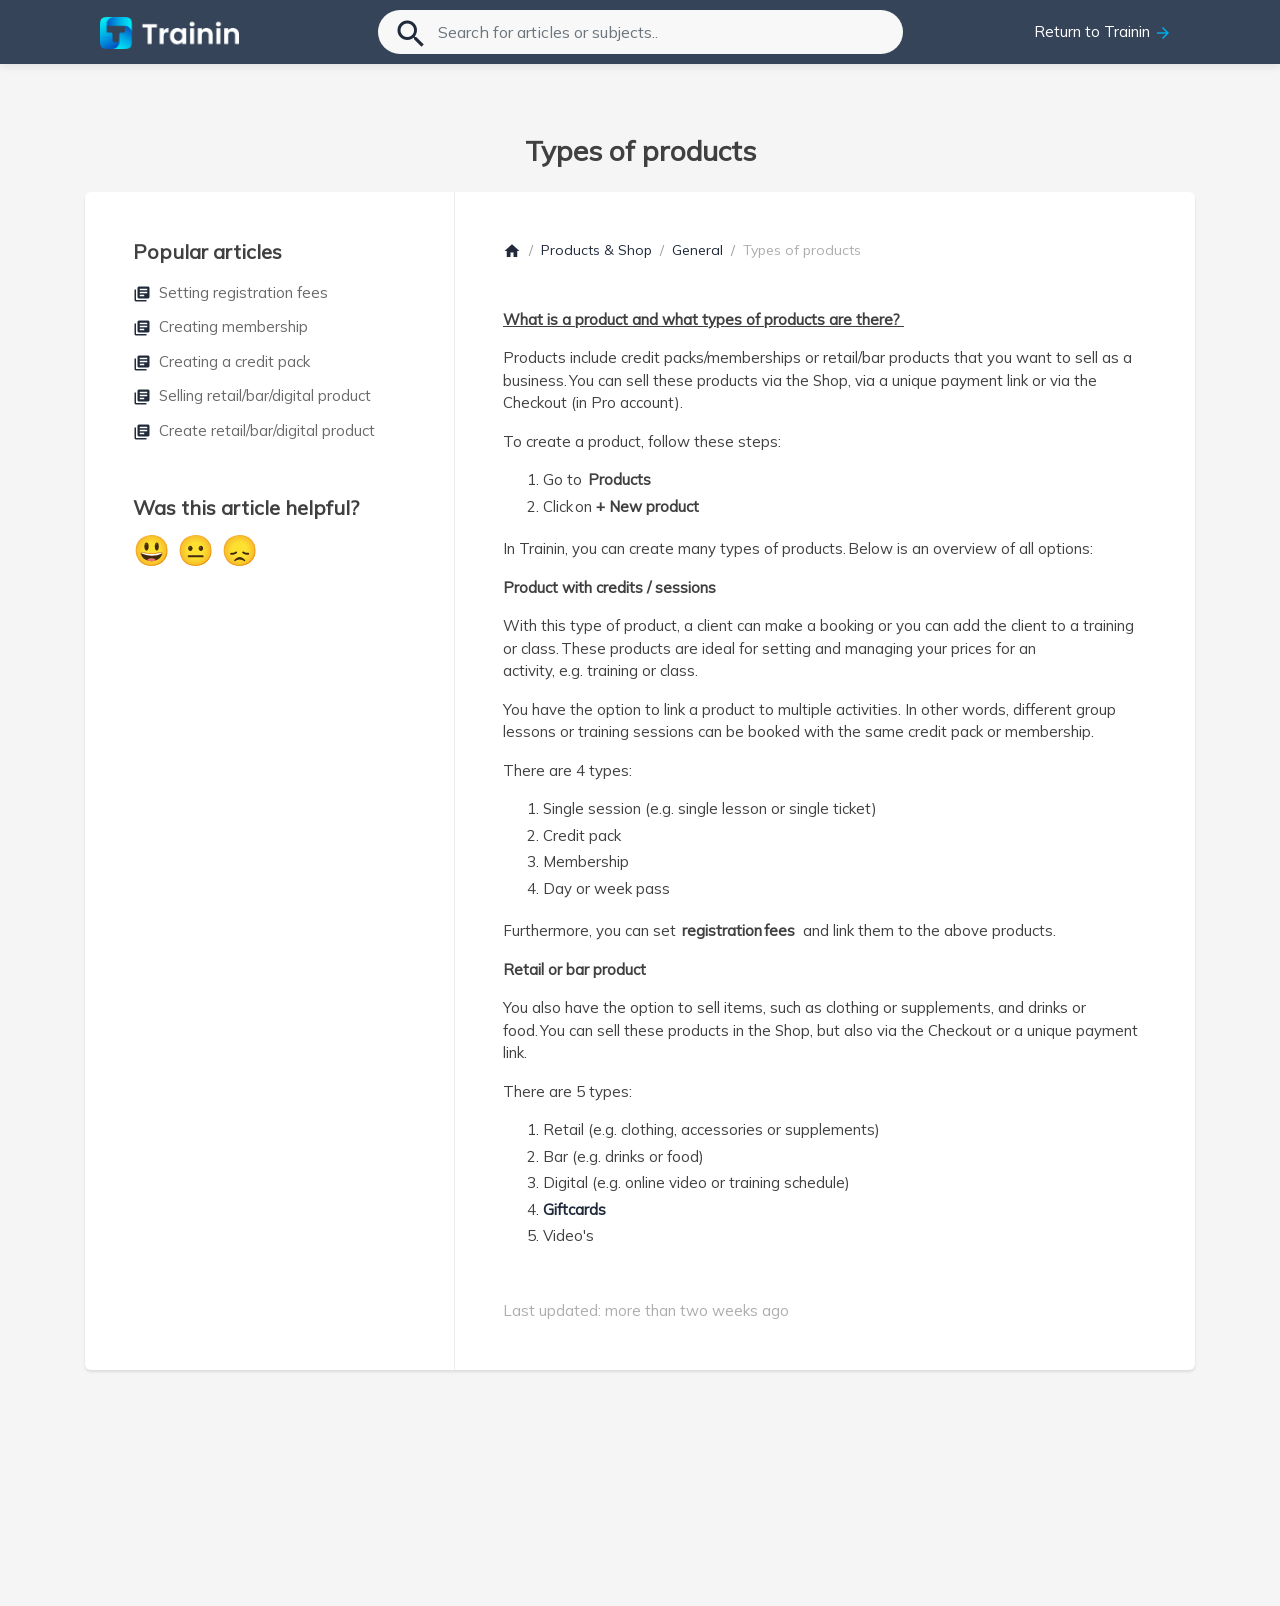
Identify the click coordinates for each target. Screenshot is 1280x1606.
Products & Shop (596, 250)
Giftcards (574, 1209)
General (697, 250)
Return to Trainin (1103, 32)
